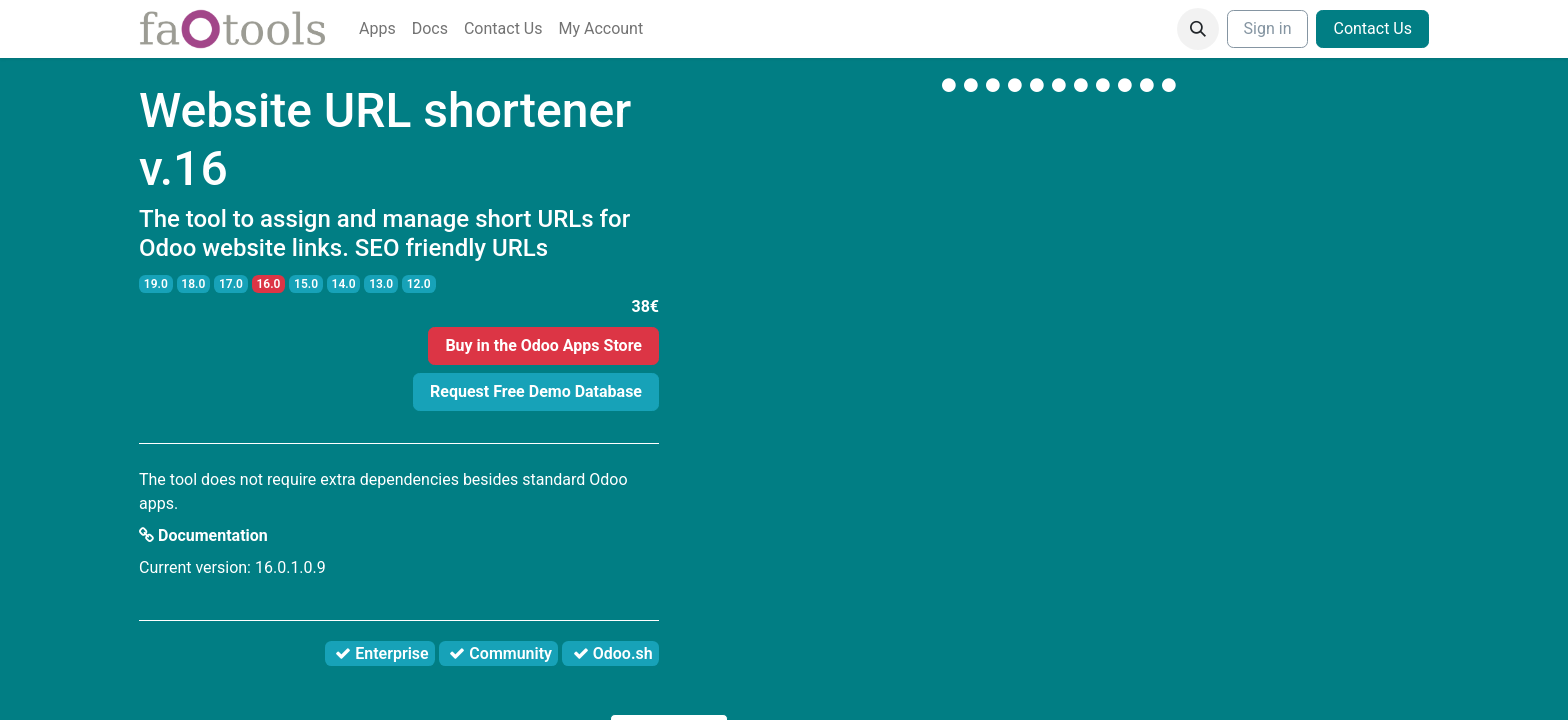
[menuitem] (377, 29)
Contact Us (1372, 28)
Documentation (203, 535)
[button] (1198, 29)
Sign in (1268, 28)
